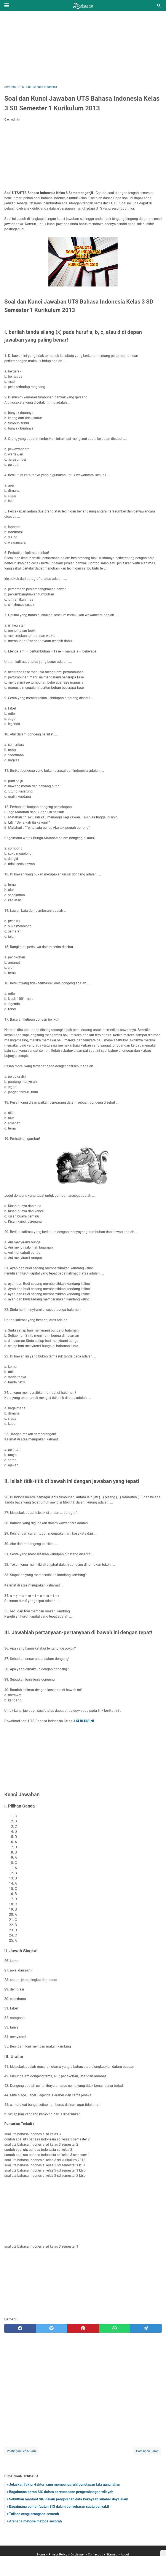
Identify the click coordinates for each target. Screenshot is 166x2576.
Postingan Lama (147, 2451)
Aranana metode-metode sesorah (35, 2521)
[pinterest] (83, 2328)
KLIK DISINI (85, 1721)
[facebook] (20, 2328)
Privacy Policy (58, 2554)
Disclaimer (78, 2554)
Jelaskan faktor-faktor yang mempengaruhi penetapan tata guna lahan (64, 2484)
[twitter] (51, 2328)
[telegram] (146, 2328)
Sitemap (111, 2554)
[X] (163, 2553)
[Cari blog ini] (159, 5)
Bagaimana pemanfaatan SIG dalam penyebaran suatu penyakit (59, 2506)
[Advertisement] (83, 48)
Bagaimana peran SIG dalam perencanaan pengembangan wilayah (61, 2492)
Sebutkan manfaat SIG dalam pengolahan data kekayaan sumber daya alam (68, 2499)
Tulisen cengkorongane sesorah (34, 2514)
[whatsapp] (114, 2328)
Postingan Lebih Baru (21, 2451)
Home (41, 2554)
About (125, 2554)
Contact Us (95, 2554)
